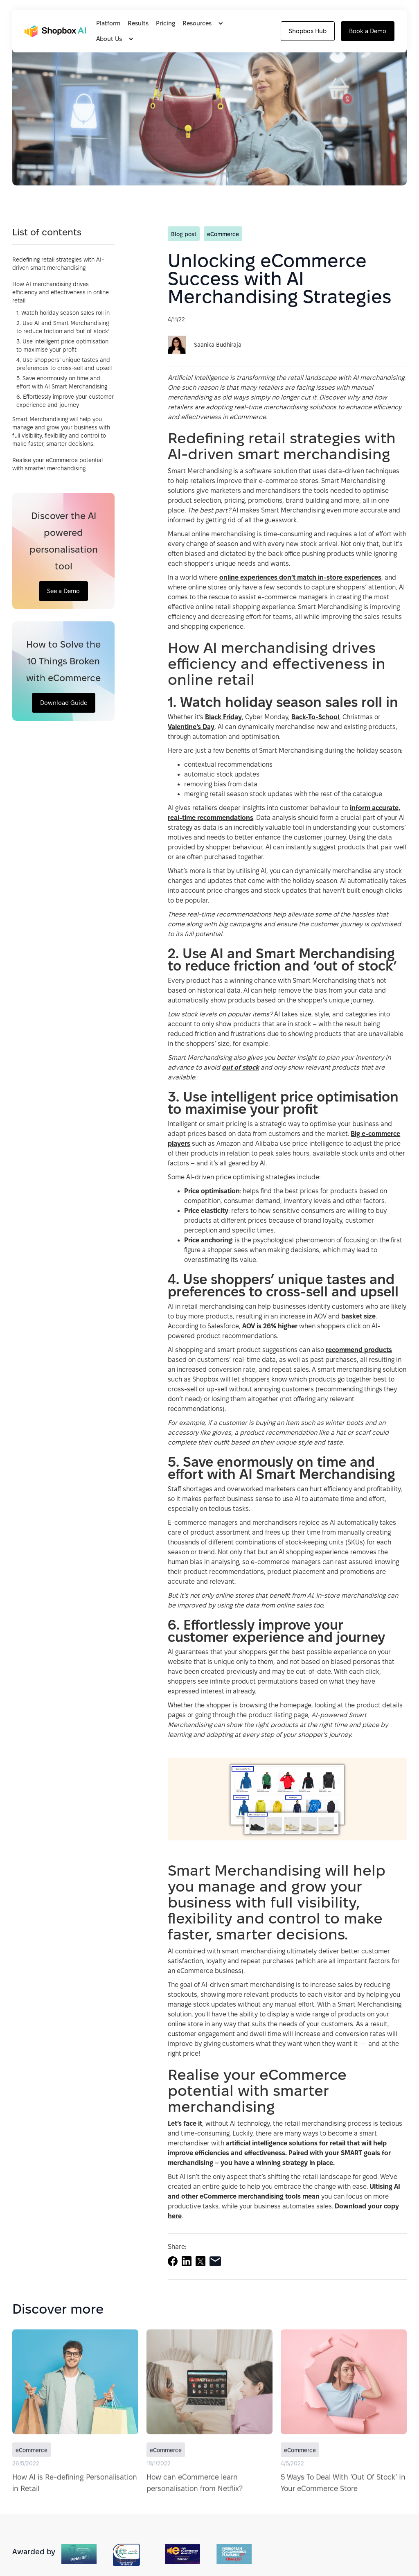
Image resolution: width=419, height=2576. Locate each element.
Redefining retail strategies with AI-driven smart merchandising (58, 263)
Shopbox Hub (308, 30)
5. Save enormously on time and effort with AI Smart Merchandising (61, 382)
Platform (108, 23)
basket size (358, 1316)
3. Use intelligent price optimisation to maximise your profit (62, 345)
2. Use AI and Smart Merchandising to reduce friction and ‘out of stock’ (62, 327)
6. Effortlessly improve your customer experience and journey (65, 400)
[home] (55, 31)
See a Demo (63, 590)
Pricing (165, 23)
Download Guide (63, 702)
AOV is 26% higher (269, 1326)
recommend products (359, 1349)
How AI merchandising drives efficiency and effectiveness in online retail (60, 292)
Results (138, 23)
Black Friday (223, 716)
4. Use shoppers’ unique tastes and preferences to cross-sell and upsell (64, 364)
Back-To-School (315, 716)
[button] (205, 23)
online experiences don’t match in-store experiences (300, 577)
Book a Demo (367, 30)
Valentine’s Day (191, 726)
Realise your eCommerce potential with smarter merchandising (57, 464)
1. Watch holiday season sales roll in (63, 312)
